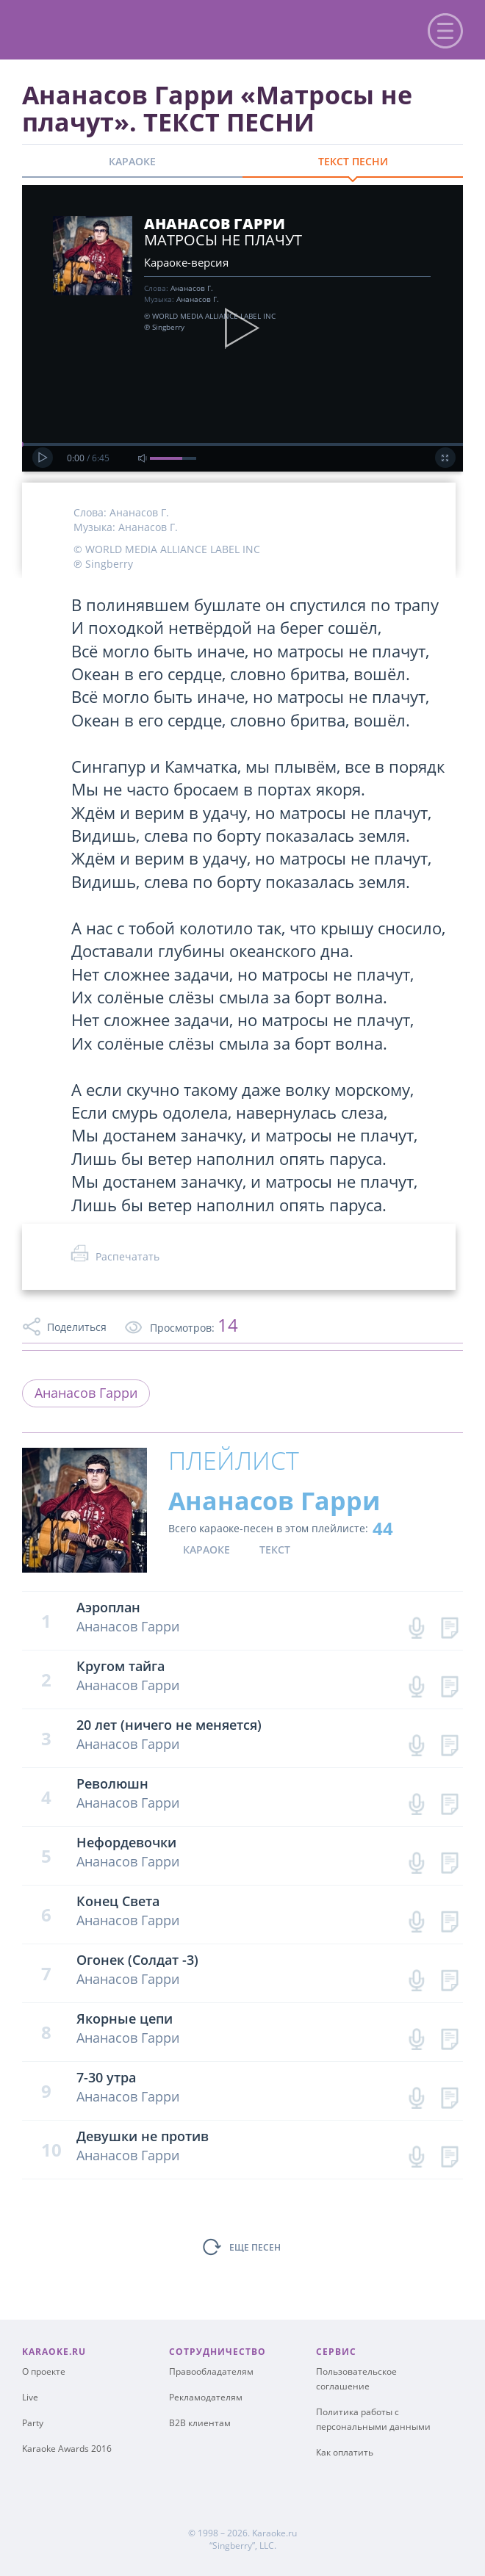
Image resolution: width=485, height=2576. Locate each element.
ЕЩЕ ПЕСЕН (255, 2247)
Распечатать (127, 1256)
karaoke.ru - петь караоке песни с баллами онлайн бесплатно (133, 28)
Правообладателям (211, 2371)
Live (30, 2397)
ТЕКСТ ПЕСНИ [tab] (353, 161)
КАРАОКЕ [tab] (132, 161)
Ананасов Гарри (86, 1392)
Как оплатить (344, 2452)
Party (32, 2423)
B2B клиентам (200, 2423)
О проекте (43, 2371)
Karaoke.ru (274, 2533)
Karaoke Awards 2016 (67, 2448)
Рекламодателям (205, 2397)
